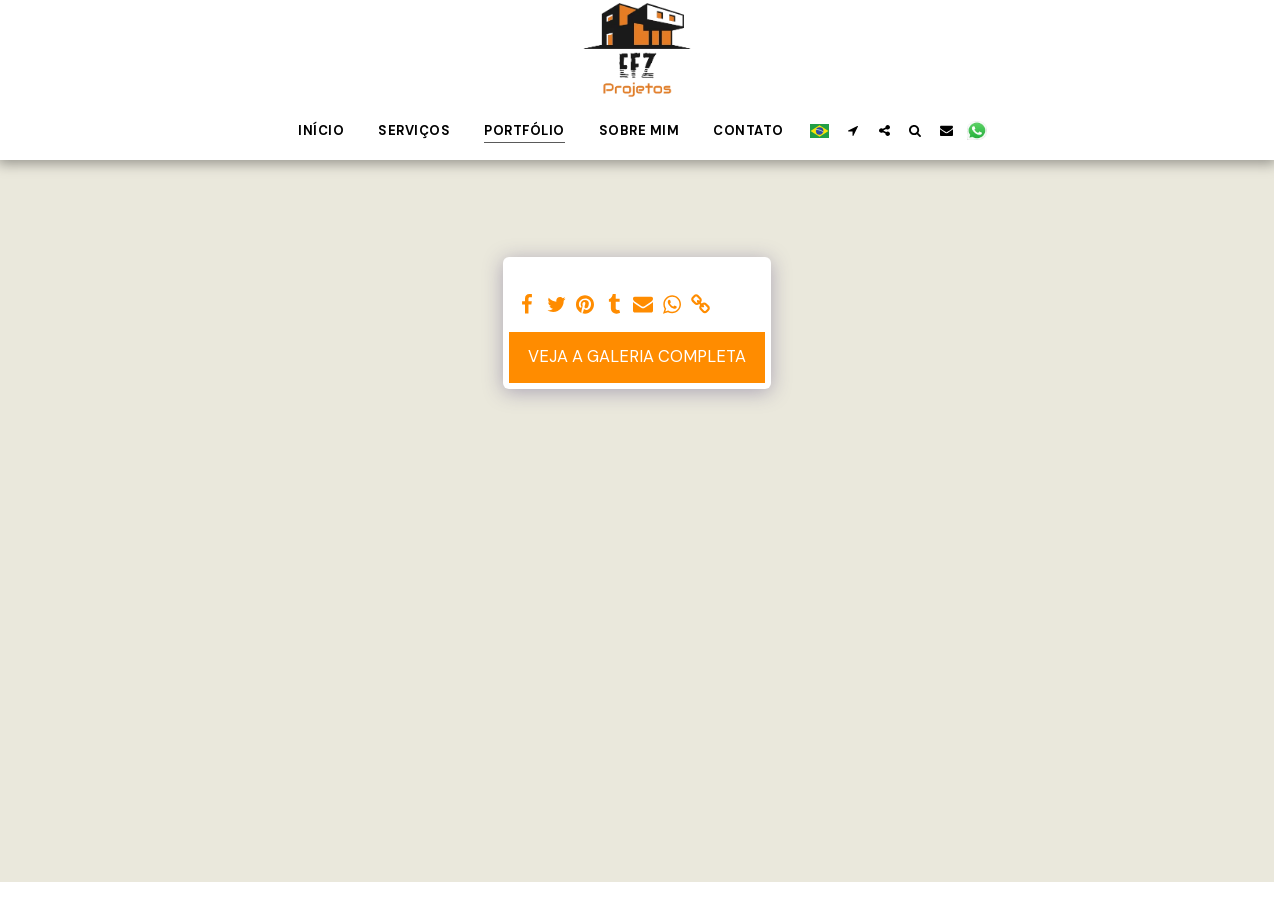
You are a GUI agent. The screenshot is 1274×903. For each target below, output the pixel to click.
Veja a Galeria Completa (637, 356)
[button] (853, 130)
